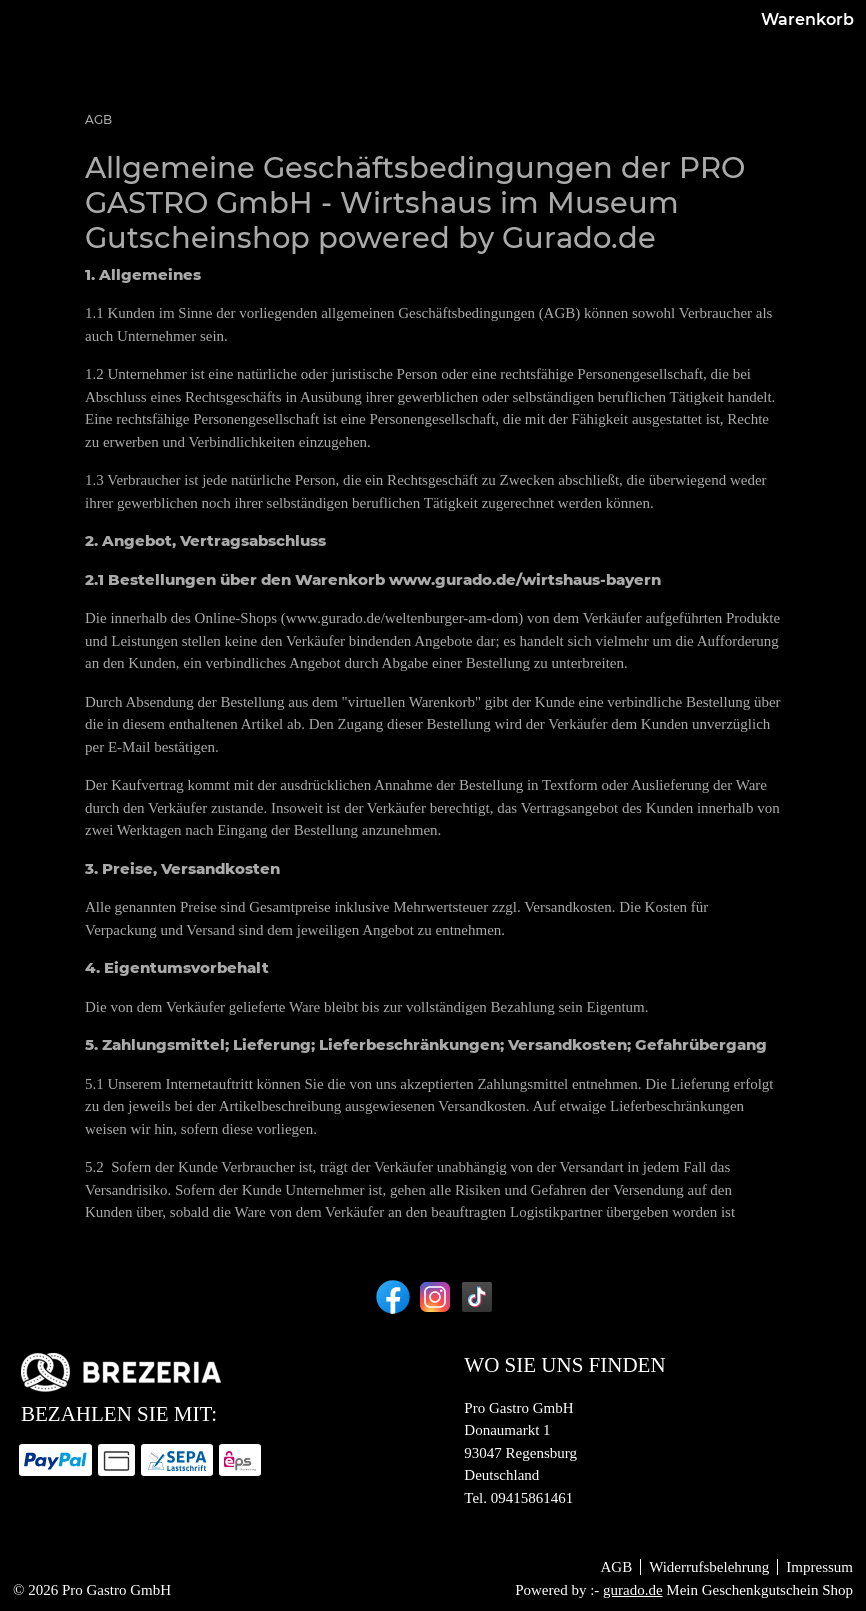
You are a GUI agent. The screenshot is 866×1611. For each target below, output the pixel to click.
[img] (58, 58)
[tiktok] (475, 1296)
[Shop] (423, 58)
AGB (616, 1567)
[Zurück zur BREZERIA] (585, 58)
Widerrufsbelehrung (709, 1567)
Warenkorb (787, 58)
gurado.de (633, 1590)
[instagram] (433, 1296)
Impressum (819, 1567)
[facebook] (391, 1296)
